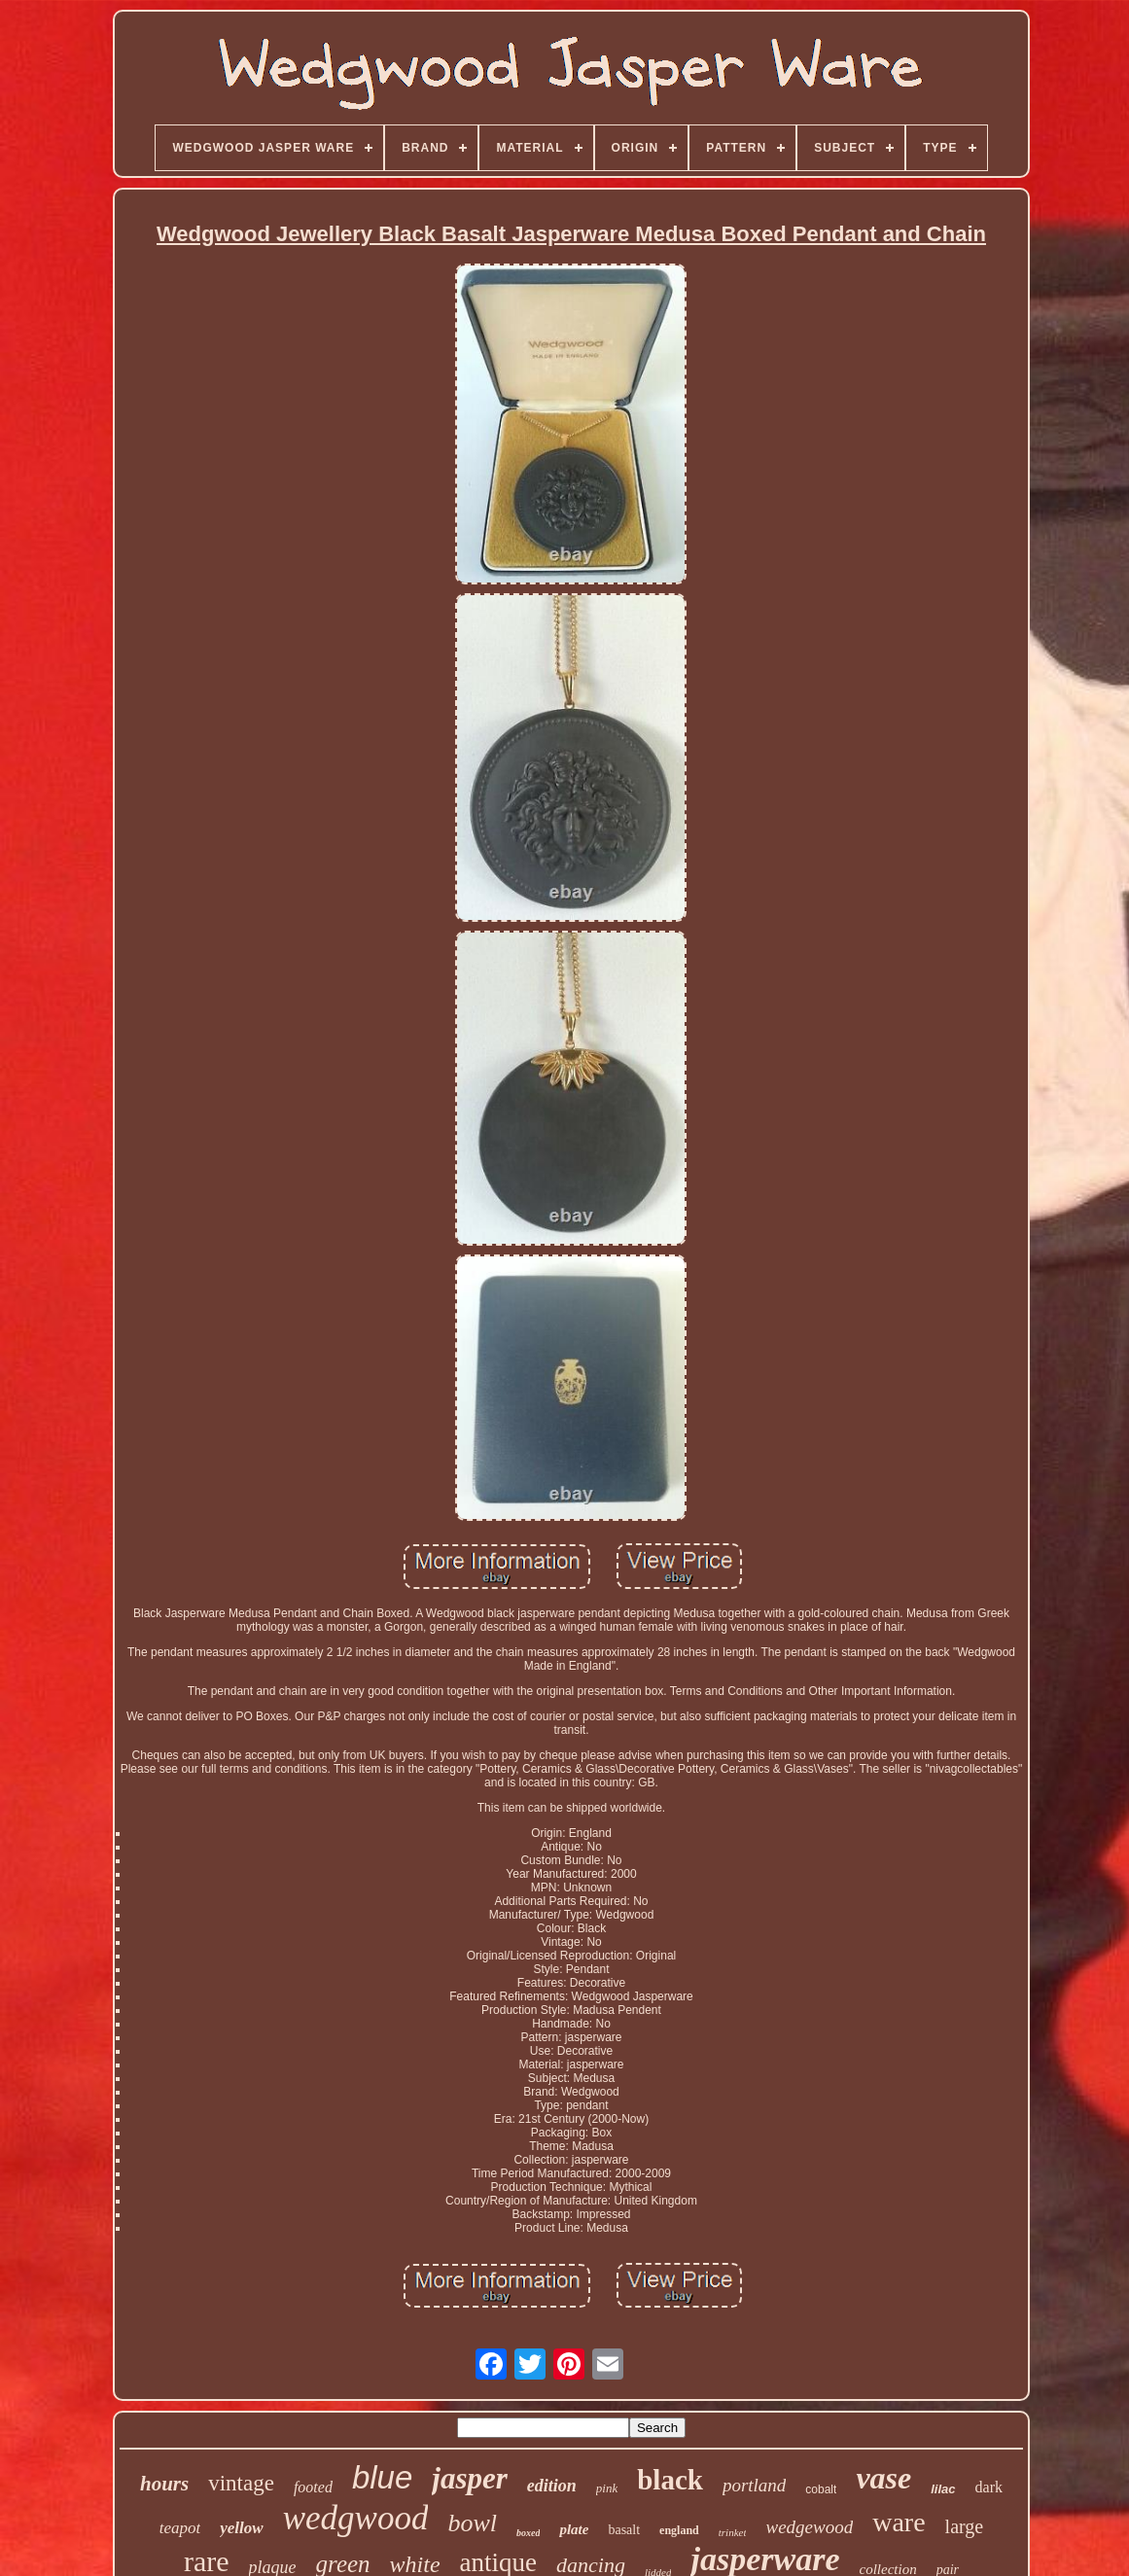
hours (164, 2483)
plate (573, 2529)
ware (898, 2522)
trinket (733, 2532)
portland (754, 2485)
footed (313, 2487)
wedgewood (809, 2527)
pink (606, 2488)
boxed (528, 2532)
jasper (470, 2478)
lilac (943, 2489)
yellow (241, 2528)
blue (382, 2477)
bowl (472, 2523)
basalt (624, 2530)
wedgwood (356, 2518)
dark (989, 2487)
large (964, 2526)
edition (552, 2485)
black (670, 2479)
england (679, 2530)
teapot (180, 2528)
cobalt (820, 2489)
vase (883, 2477)
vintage (241, 2483)
